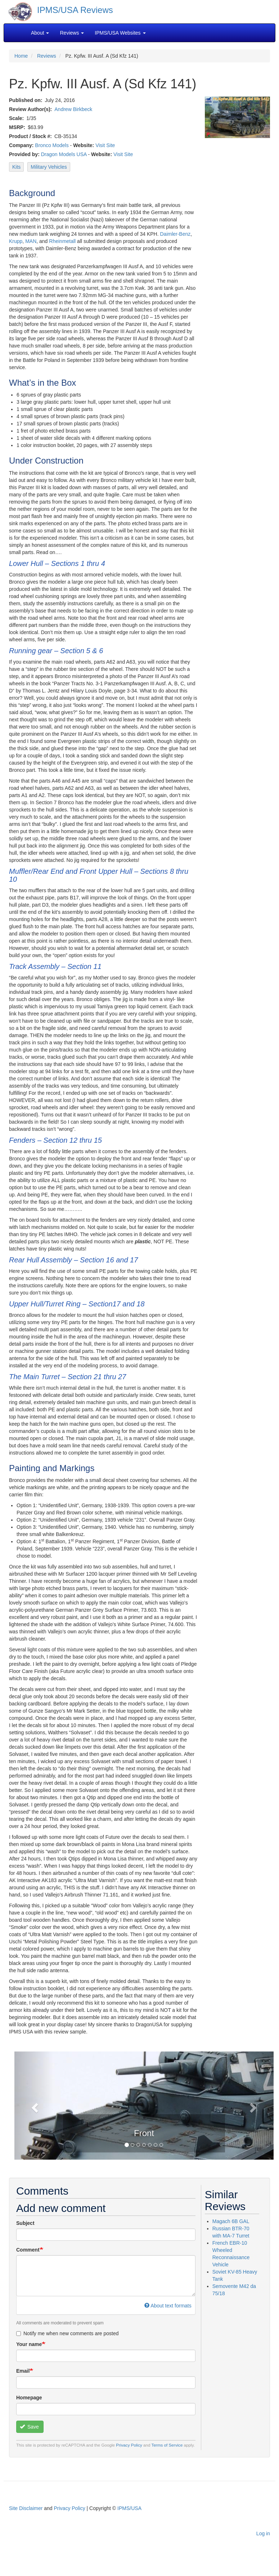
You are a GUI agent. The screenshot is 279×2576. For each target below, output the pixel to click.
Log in (263, 2533)
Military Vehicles (49, 167)
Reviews (46, 56)
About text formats (168, 2306)
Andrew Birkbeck (73, 109)
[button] (33, 2105)
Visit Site (105, 145)
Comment (28, 2250)
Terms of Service (167, 2445)
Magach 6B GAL (230, 2221)
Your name (29, 2344)
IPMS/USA (129, 2508)
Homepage (29, 2397)
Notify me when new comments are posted (67, 2333)
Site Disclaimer (25, 2508)
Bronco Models (51, 145)
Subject (25, 2223)
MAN (30, 241)
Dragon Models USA (64, 154)
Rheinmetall (62, 241)
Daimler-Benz (175, 234)
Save (29, 2427)
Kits (16, 167)
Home (21, 56)
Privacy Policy (129, 2445)
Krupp (15, 241)
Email (23, 2371)
